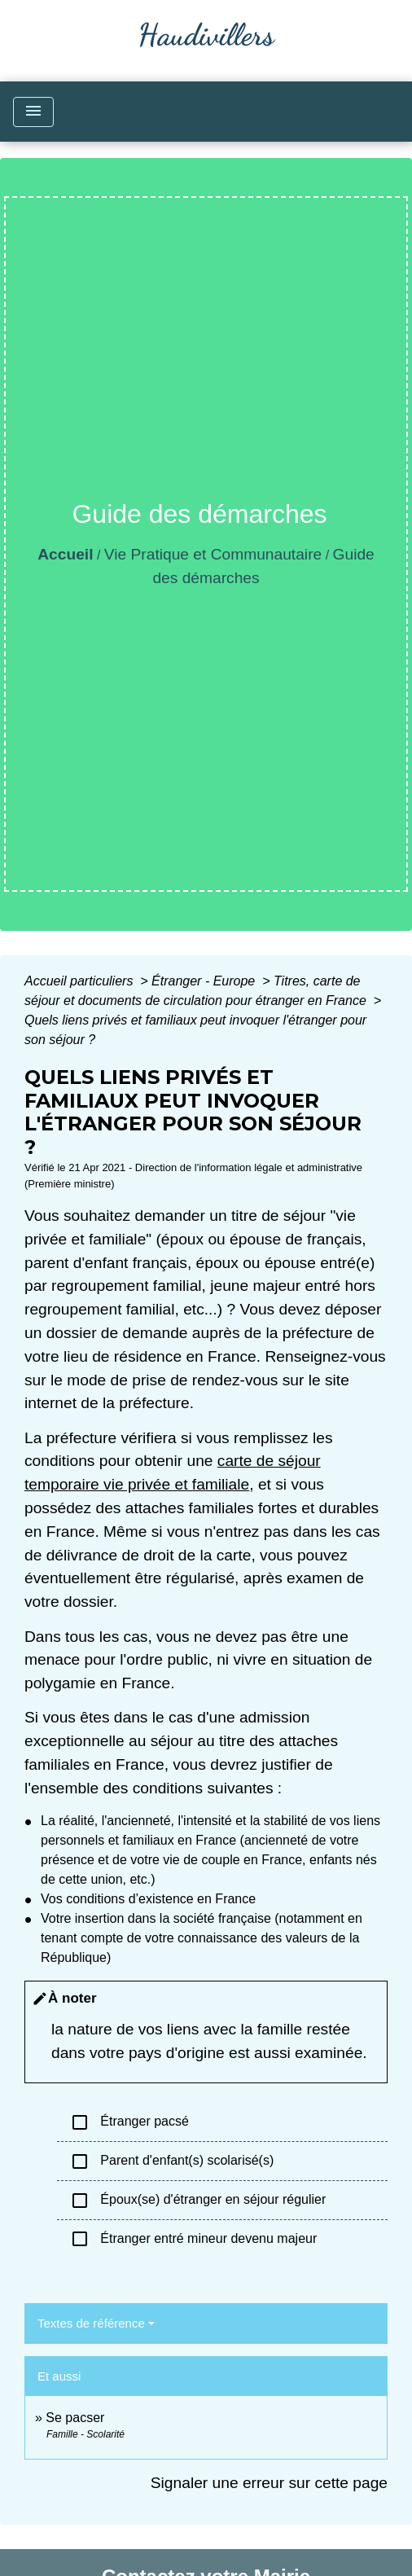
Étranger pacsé (129, 2122)
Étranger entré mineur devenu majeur (193, 2239)
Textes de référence (91, 2323)
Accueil (65, 554)
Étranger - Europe (205, 981)
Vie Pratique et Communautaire (213, 554)
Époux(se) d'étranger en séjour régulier (198, 2200)
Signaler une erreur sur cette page (269, 2482)
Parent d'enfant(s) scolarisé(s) (172, 2161)
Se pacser (75, 2418)
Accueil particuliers (80, 981)
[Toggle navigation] (33, 112)
